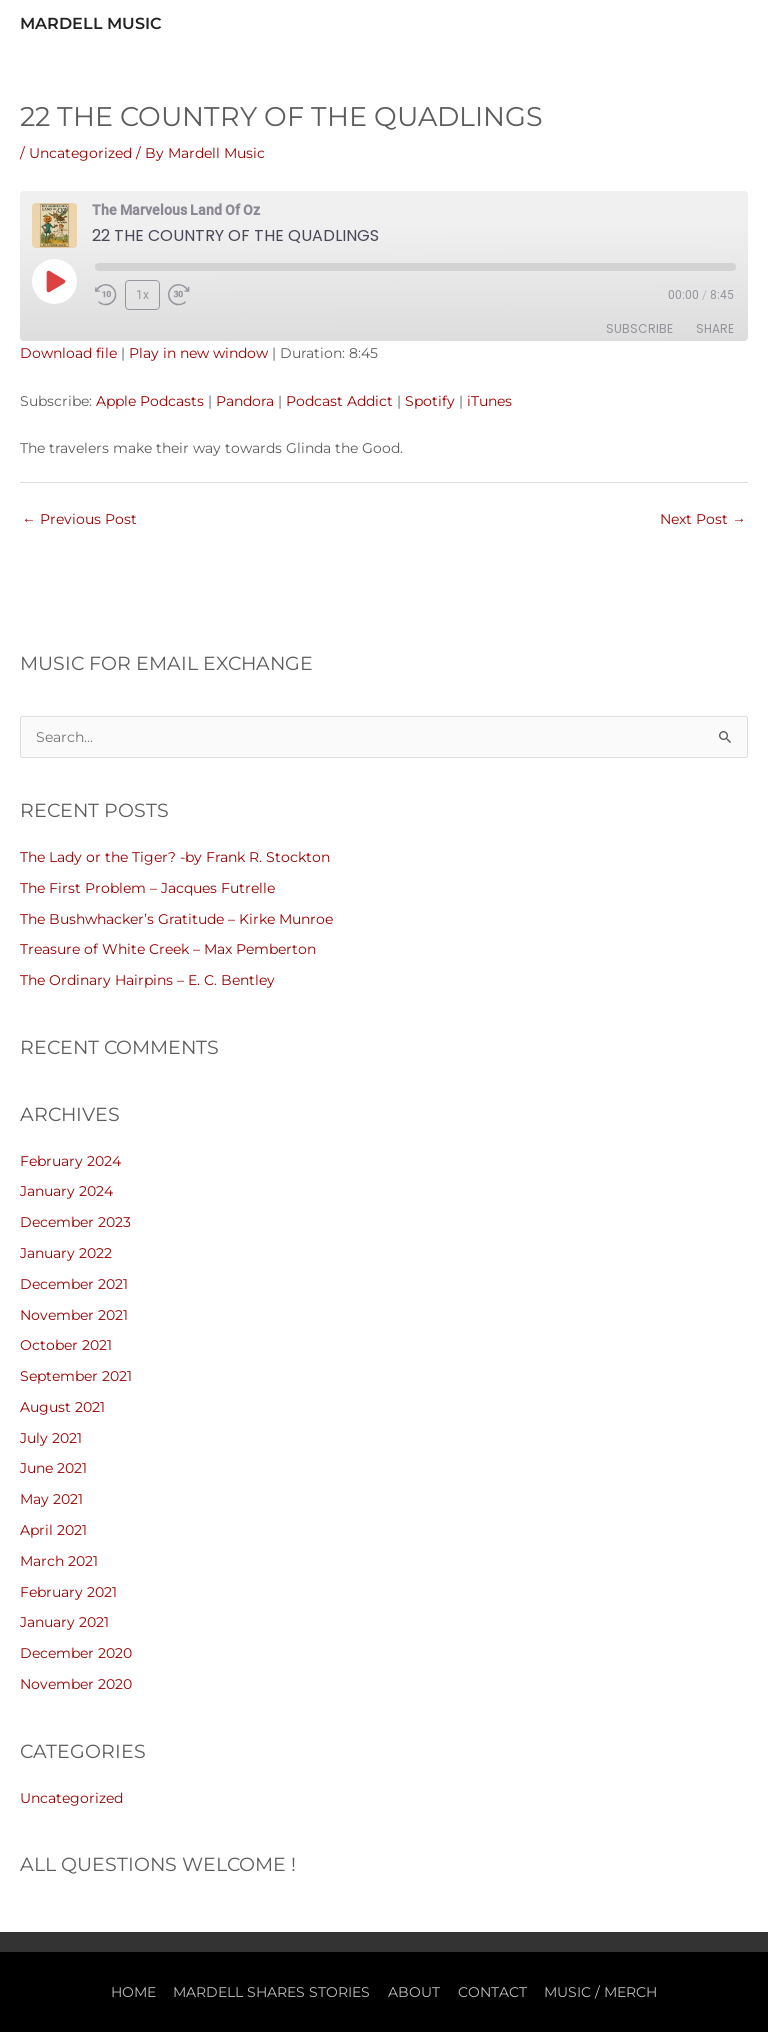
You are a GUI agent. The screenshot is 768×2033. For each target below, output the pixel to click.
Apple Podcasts (150, 401)
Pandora (245, 401)
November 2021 (74, 1315)
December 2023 (75, 1223)
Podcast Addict (339, 401)
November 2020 (76, 1684)
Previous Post (79, 520)
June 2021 (53, 1469)
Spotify (430, 401)
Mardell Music (90, 23)
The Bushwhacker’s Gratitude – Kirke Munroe (176, 919)
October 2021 (66, 1346)
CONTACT (492, 1992)
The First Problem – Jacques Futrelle (147, 888)
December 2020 (76, 1654)
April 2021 (53, 1530)
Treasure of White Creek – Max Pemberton (168, 950)
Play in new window (198, 354)
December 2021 (74, 1284)
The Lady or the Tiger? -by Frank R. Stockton (175, 857)
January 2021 (64, 1623)
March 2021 (59, 1561)
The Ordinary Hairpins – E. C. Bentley (147, 980)
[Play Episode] (54, 281)
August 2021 (62, 1407)
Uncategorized (80, 154)
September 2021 (76, 1377)
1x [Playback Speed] (142, 295)
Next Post (703, 520)
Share (715, 328)
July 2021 (51, 1438)
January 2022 (66, 1253)
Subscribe (639, 328)
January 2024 (66, 1192)
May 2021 (51, 1500)
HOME (133, 1992)
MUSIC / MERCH (600, 1992)
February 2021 (68, 1592)
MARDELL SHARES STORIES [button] (271, 1992)
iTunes (489, 401)
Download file (68, 354)
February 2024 (70, 1161)
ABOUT (414, 1992)
